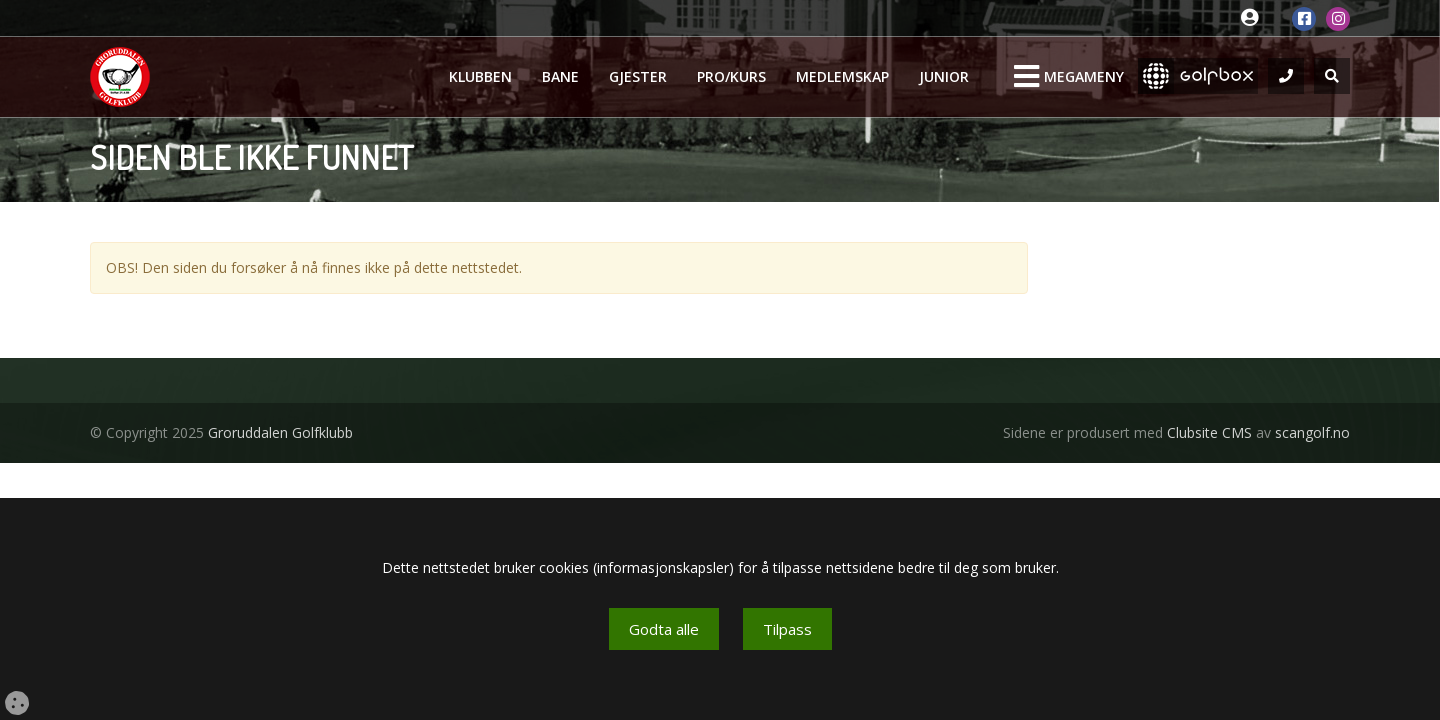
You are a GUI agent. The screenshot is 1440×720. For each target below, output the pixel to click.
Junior (944, 76)
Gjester (638, 76)
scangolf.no (1312, 432)
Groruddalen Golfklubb (280, 432)
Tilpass (787, 629)
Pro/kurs (731, 76)
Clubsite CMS (1209, 432)
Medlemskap (842, 76)
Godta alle (664, 629)
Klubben (480, 76)
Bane (560, 76)
